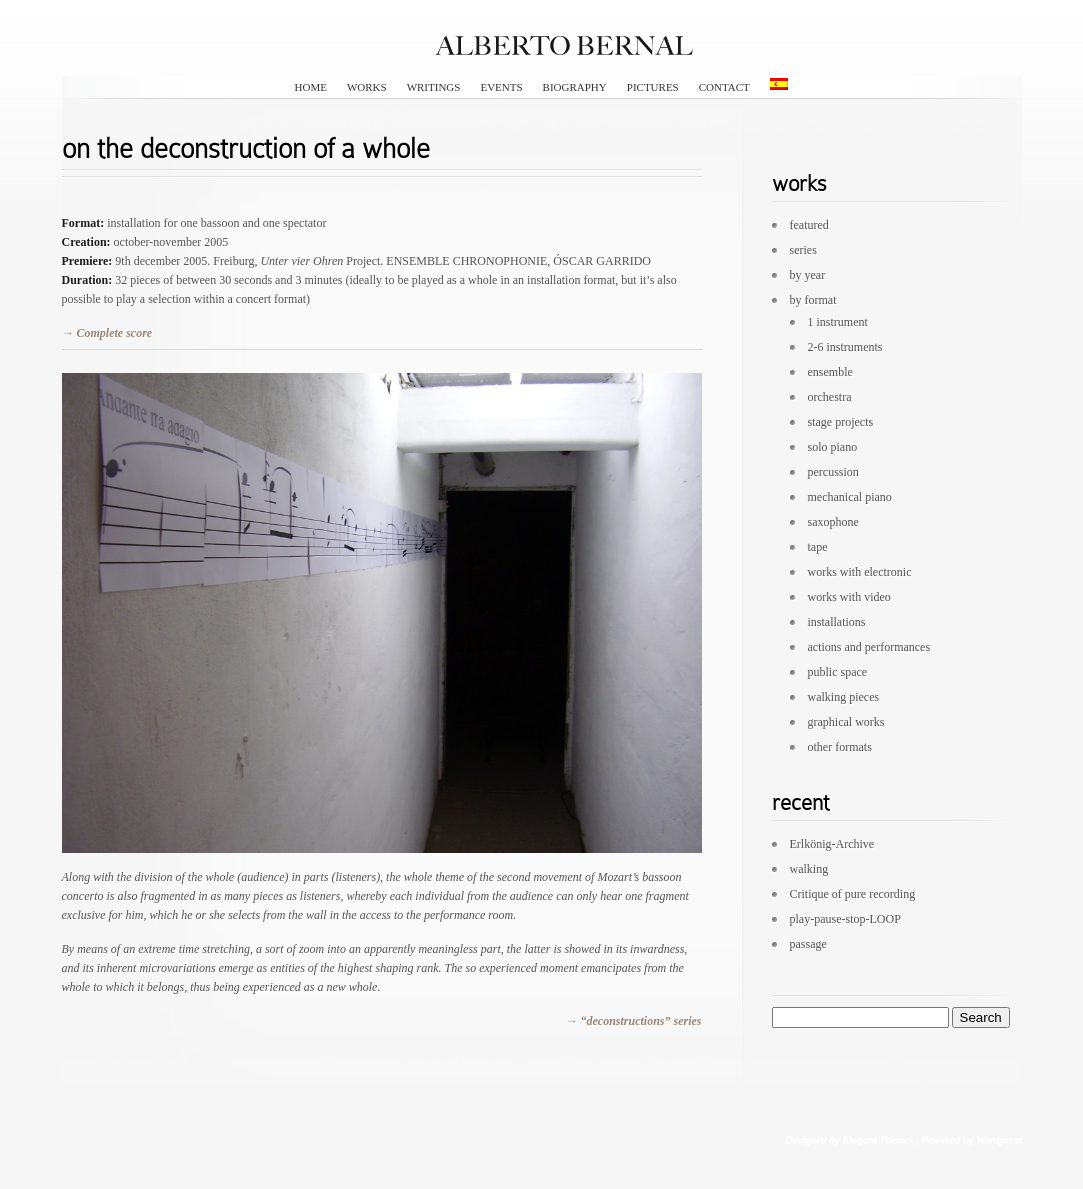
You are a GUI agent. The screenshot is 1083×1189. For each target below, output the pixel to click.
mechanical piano (850, 497)
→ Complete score (107, 333)
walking (809, 869)
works (367, 87)
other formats (840, 747)
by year (808, 275)
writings (434, 87)
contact (724, 87)
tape (818, 547)
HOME (311, 87)
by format (813, 300)
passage (808, 944)
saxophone (833, 522)
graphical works (846, 722)
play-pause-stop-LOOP (845, 919)
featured (809, 225)
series (803, 250)
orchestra (830, 397)
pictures (653, 87)
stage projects (841, 422)
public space (838, 672)
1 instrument (838, 322)
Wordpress (999, 1139)
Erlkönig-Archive (832, 844)
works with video (849, 597)
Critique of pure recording (853, 894)
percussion (833, 472)
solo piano (833, 447)
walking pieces (844, 697)
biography (575, 87)
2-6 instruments (845, 347)
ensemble (830, 372)
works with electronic (860, 572)
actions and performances (869, 647)
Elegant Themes (877, 1139)
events (501, 87)
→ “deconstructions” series (633, 1021)
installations (837, 622)
